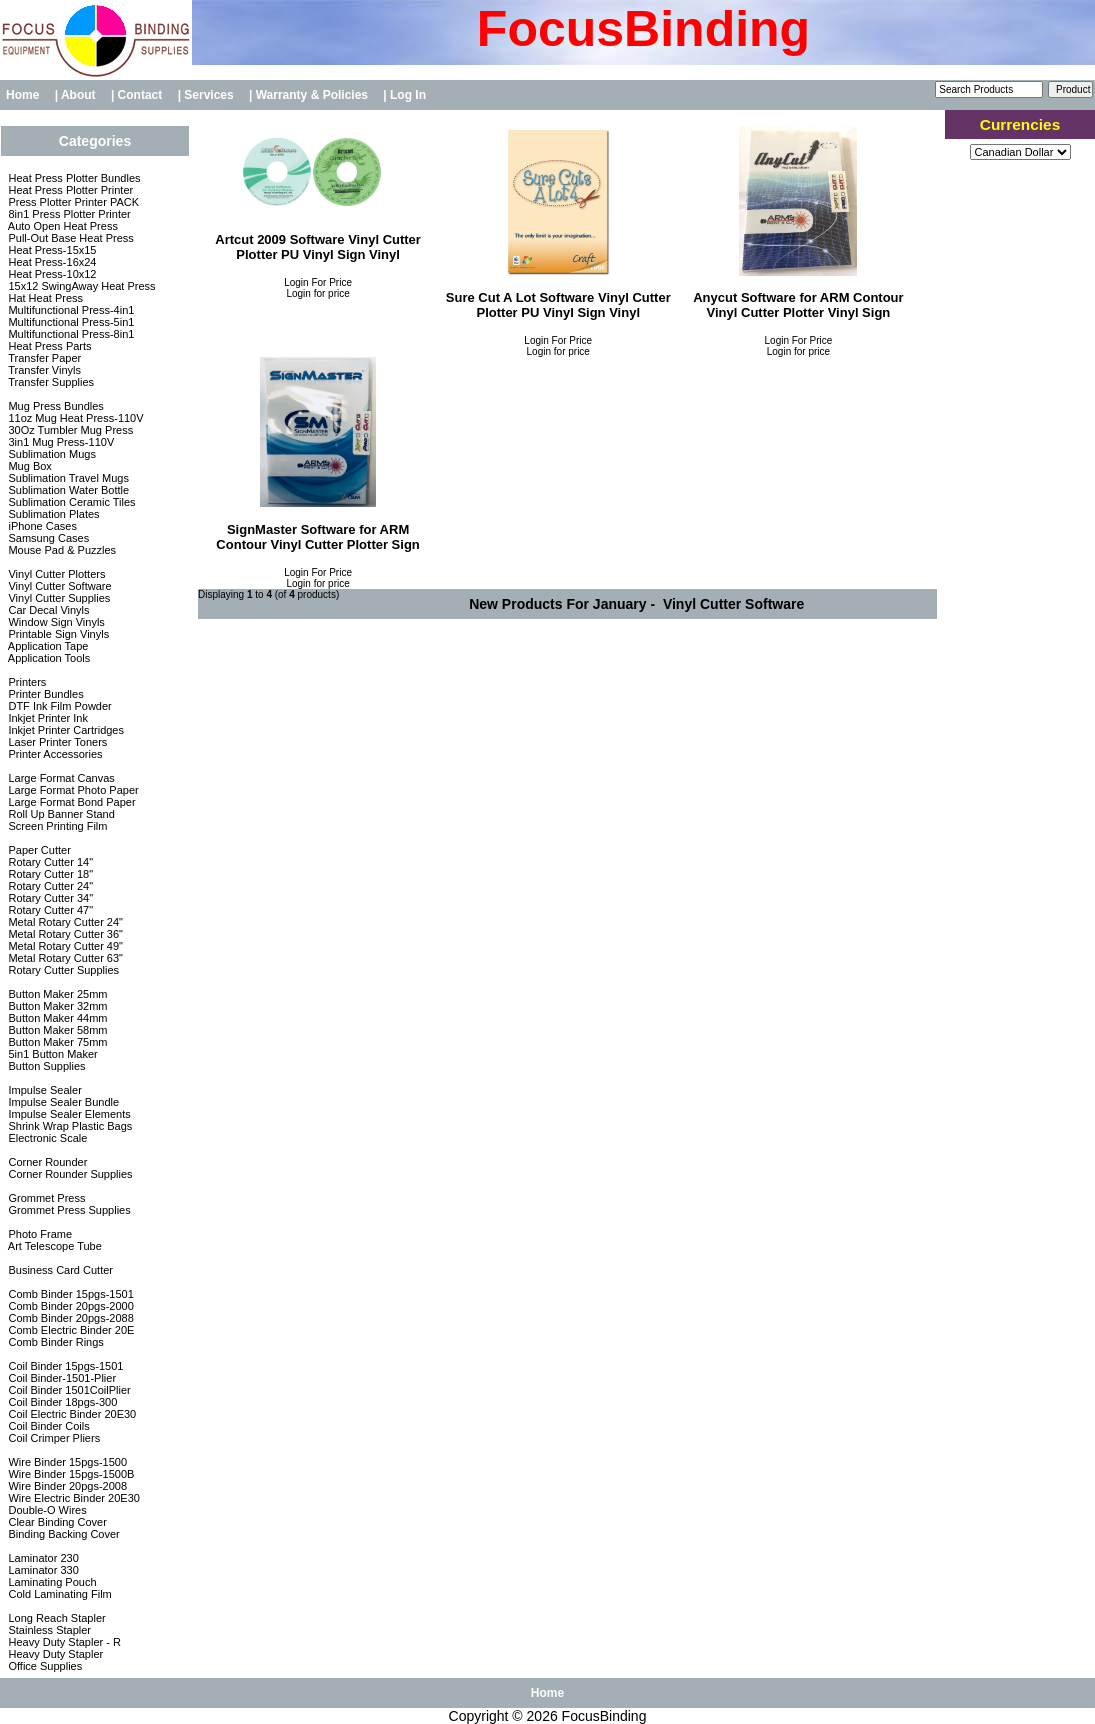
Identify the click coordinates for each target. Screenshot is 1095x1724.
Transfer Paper (43, 358)
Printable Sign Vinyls (57, 634)
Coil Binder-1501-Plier (60, 1378)
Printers (25, 682)
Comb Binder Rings (54, 1342)
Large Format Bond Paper (70, 802)
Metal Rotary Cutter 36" (64, 934)
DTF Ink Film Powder (58, 706)
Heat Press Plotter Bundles (72, 178)
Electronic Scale (46, 1138)
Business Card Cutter (59, 1270)
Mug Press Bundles (54, 406)
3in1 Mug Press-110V (59, 442)
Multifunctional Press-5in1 (69, 322)
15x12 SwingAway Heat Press (80, 286)
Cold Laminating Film (58, 1594)
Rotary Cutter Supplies (62, 970)
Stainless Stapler (48, 1630)
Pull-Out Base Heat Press (69, 238)
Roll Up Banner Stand (59, 814)
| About (77, 95)
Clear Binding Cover (56, 1522)
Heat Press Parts (48, 346)
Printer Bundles (44, 694)
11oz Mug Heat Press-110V (74, 418)
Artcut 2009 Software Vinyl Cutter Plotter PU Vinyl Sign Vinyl (318, 247)
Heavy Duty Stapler (54, 1654)
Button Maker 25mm (56, 994)
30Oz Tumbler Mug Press (69, 430)
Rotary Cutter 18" (49, 874)
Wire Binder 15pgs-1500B (69, 1474)
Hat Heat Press (44, 298)
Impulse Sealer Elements (67, 1114)
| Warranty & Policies (310, 95)
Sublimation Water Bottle (67, 490)
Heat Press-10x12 (50, 274)
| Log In (404, 95)
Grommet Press (45, 1198)
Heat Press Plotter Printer (69, 190)
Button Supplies (45, 1066)
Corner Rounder (46, 1162)
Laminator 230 (41, 1558)
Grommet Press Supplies (67, 1210)
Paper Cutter (37, 850)
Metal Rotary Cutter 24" (64, 922)
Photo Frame (38, 1234)
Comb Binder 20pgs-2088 (69, 1318)
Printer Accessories (53, 754)
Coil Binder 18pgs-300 (61, 1402)
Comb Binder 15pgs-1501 (69, 1294)
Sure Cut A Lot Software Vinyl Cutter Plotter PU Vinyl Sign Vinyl (558, 305)
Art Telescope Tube (53, 1246)
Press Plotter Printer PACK (72, 202)
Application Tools (47, 658)
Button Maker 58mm (56, 1030)
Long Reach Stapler (55, 1618)
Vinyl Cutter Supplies (57, 598)
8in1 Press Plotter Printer (67, 214)
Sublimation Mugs (50, 454)
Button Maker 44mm (56, 1018)
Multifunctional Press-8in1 (69, 334)
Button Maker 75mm (56, 1042)
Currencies (1020, 124)
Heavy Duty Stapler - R (63, 1642)
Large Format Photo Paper (71, 790)
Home (22, 95)
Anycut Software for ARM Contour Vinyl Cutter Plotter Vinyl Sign (798, 305)
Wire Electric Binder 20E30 (72, 1498)
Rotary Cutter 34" (49, 898)
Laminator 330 (41, 1570)
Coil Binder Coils (47, 1426)
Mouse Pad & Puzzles (60, 550)
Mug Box (28, 466)
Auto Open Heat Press (61, 226)
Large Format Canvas (59, 778)
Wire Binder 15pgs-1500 (66, 1462)
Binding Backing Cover (62, 1534)
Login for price (317, 293)
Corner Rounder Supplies (68, 1174)
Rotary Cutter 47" (49, 910)
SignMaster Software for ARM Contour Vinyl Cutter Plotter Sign (317, 537)
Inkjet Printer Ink (46, 718)
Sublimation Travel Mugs (67, 478)
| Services (207, 95)
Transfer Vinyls (43, 370)
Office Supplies (43, 1666)
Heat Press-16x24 (50, 262)
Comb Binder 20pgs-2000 (69, 1306)
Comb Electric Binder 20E (69, 1330)
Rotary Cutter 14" (49, 862)
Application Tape (46, 646)
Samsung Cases (47, 538)
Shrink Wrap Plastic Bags (68, 1126)
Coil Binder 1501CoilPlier (67, 1390)
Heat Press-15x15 (50, 250)
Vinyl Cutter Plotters (55, 574)
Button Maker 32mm (56, 1006)
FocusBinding (604, 1716)
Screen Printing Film (56, 826)
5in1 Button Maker (51, 1054)
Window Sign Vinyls (54, 622)
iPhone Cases (41, 526)
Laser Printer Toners (56, 742)
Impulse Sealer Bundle (62, 1102)
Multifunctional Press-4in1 (69, 310)
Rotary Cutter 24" (49, 886)
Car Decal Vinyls (47, 610)
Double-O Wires (45, 1510)
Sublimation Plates (52, 514)
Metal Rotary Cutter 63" (64, 958)
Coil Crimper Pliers (52, 1438)
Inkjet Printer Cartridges (64, 730)
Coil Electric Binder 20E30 (70, 1414)
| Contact (138, 95)
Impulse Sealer (43, 1090)
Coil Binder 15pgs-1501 (64, 1366)
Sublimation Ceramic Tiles (70, 502)
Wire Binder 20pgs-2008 (66, 1486)
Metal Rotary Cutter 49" (64, 946)
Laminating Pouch (50, 1582)
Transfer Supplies (49, 382)
